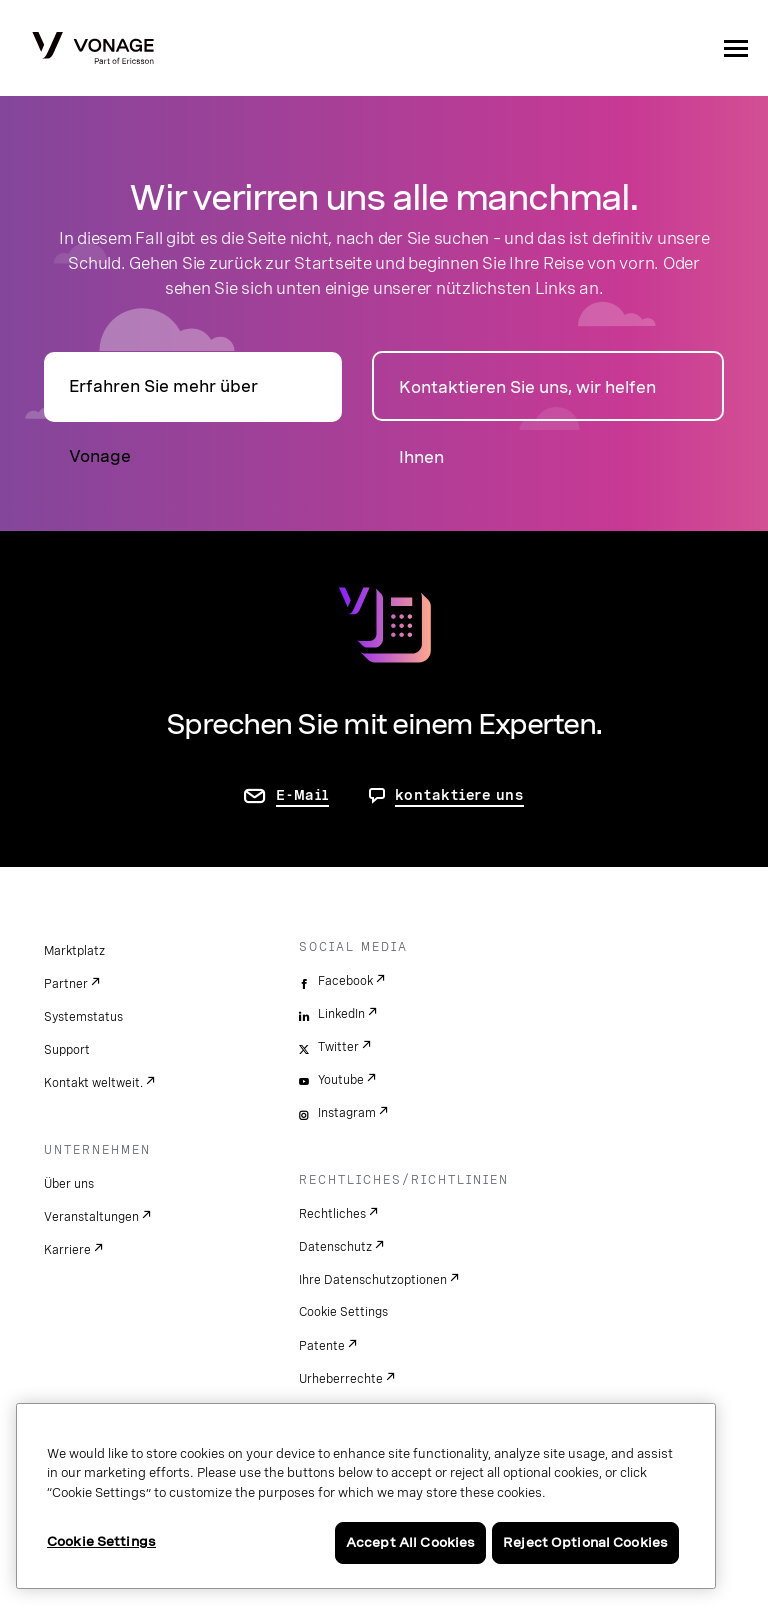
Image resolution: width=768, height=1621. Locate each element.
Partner (66, 984)
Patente (322, 1346)
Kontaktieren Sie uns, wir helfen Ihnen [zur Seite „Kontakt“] (527, 399)
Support (67, 1050)
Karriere (67, 1250)
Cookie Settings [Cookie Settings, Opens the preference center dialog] (101, 1541)
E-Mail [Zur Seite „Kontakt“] (302, 795)
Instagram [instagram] (347, 1113)
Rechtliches (332, 1214)
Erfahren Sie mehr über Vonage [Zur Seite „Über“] (163, 399)
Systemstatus (83, 1017)
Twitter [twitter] (338, 1047)
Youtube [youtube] (341, 1080)
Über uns (69, 1184)
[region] (366, 1496)
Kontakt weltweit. (93, 1083)
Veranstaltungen (91, 1217)
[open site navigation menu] (736, 48)
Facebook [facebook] (345, 981)
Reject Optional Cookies (585, 1542)
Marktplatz (74, 951)
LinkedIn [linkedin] (341, 1014)
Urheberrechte (341, 1379)
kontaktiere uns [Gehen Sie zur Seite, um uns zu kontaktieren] (459, 795)
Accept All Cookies (410, 1542)
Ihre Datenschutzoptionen (373, 1280)
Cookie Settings (343, 1312)
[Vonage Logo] (93, 50)
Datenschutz (335, 1247)
